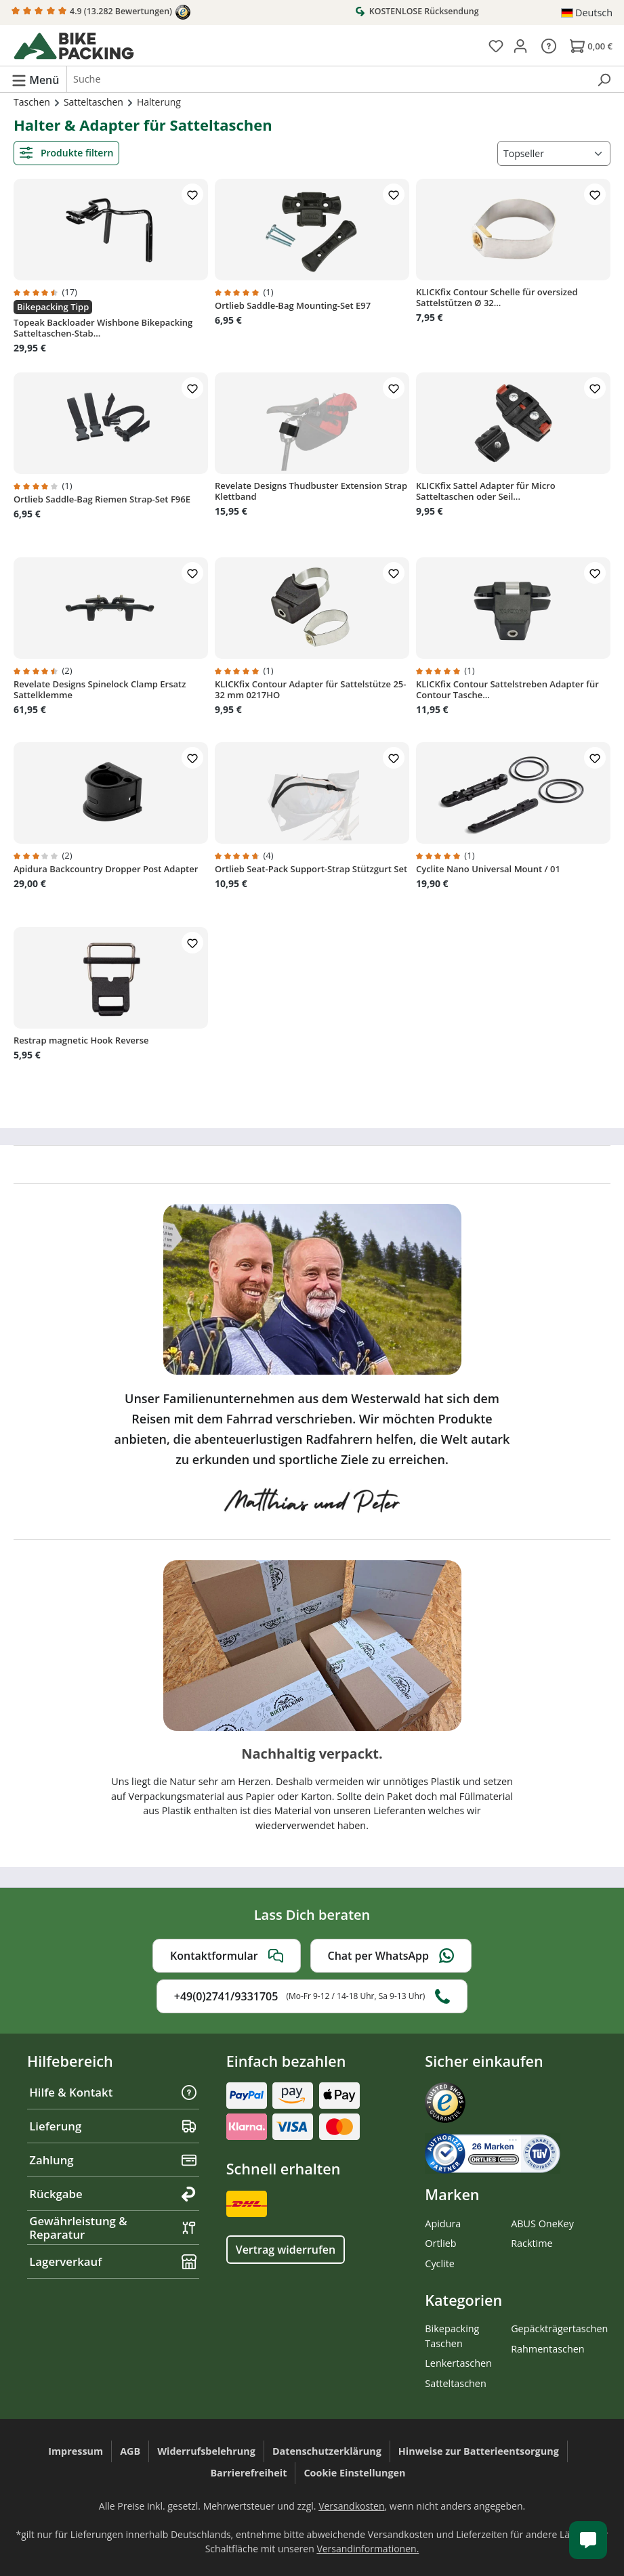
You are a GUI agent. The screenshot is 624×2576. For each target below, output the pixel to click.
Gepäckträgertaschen (559, 2328)
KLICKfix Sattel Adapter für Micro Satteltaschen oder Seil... (486, 491)
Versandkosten (351, 2505)
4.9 (101, 12)
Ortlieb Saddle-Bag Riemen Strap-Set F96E (102, 499)
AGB (130, 2451)
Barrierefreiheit (248, 2472)
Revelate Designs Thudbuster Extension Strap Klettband (311, 491)
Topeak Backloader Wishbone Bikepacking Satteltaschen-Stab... (103, 328)
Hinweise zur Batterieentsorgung (478, 2451)
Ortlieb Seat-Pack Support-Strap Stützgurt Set (311, 868)
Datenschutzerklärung (326, 2451)
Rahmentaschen (548, 2348)
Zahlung (113, 2160)
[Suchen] (603, 79)
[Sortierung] (553, 153)
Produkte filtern (66, 152)
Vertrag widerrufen (285, 2249)
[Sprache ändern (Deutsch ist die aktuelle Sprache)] (586, 12)
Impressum (75, 2451)
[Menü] (35, 79)
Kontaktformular (226, 1955)
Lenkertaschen (458, 2363)
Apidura (443, 2223)
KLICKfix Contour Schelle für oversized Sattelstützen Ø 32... (497, 297)
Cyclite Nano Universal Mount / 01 (488, 868)
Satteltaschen (455, 2383)
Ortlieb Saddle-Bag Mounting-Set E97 (293, 305)
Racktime (532, 2243)
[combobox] (327, 79)
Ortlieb (440, 2243)
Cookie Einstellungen (354, 2472)
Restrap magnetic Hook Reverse (81, 1040)
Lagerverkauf (113, 2261)
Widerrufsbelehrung (206, 2451)
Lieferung (113, 2126)
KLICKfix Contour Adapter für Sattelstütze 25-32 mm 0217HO (310, 689)
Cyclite (440, 2263)
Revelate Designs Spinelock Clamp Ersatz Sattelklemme (100, 689)
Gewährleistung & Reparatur (113, 2227)
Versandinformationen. (367, 2548)
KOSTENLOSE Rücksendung (417, 11)
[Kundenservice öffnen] (588, 2540)
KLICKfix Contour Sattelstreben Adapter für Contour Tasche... (507, 689)
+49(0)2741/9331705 (312, 1996)
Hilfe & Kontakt (113, 2092)
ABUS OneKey (542, 2223)
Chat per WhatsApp (391, 1955)
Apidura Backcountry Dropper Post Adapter (106, 868)
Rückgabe (113, 2194)
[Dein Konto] (520, 45)
